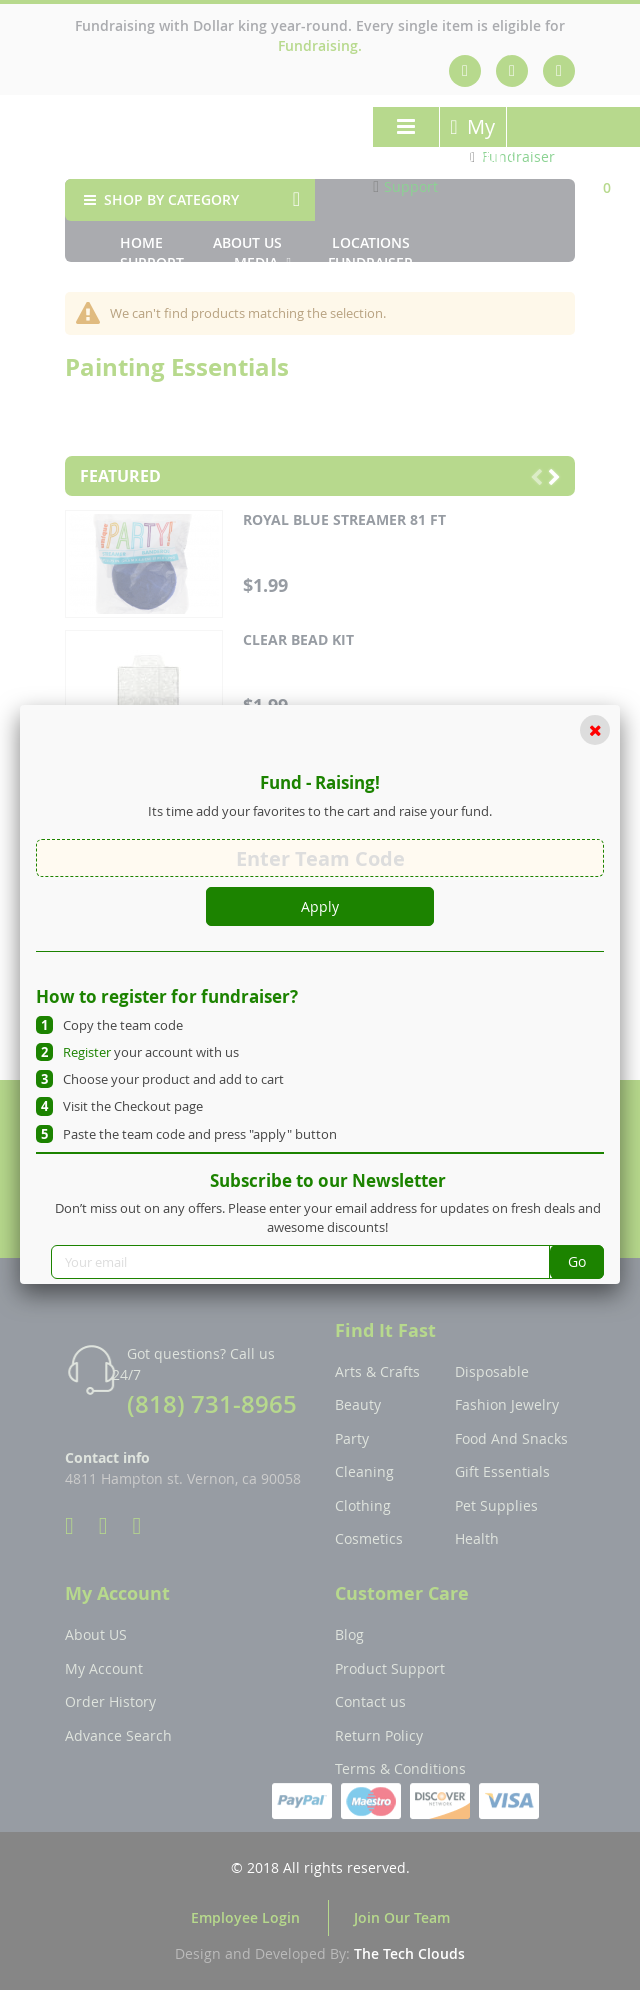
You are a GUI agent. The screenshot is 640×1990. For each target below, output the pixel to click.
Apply (320, 906)
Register (87, 1052)
